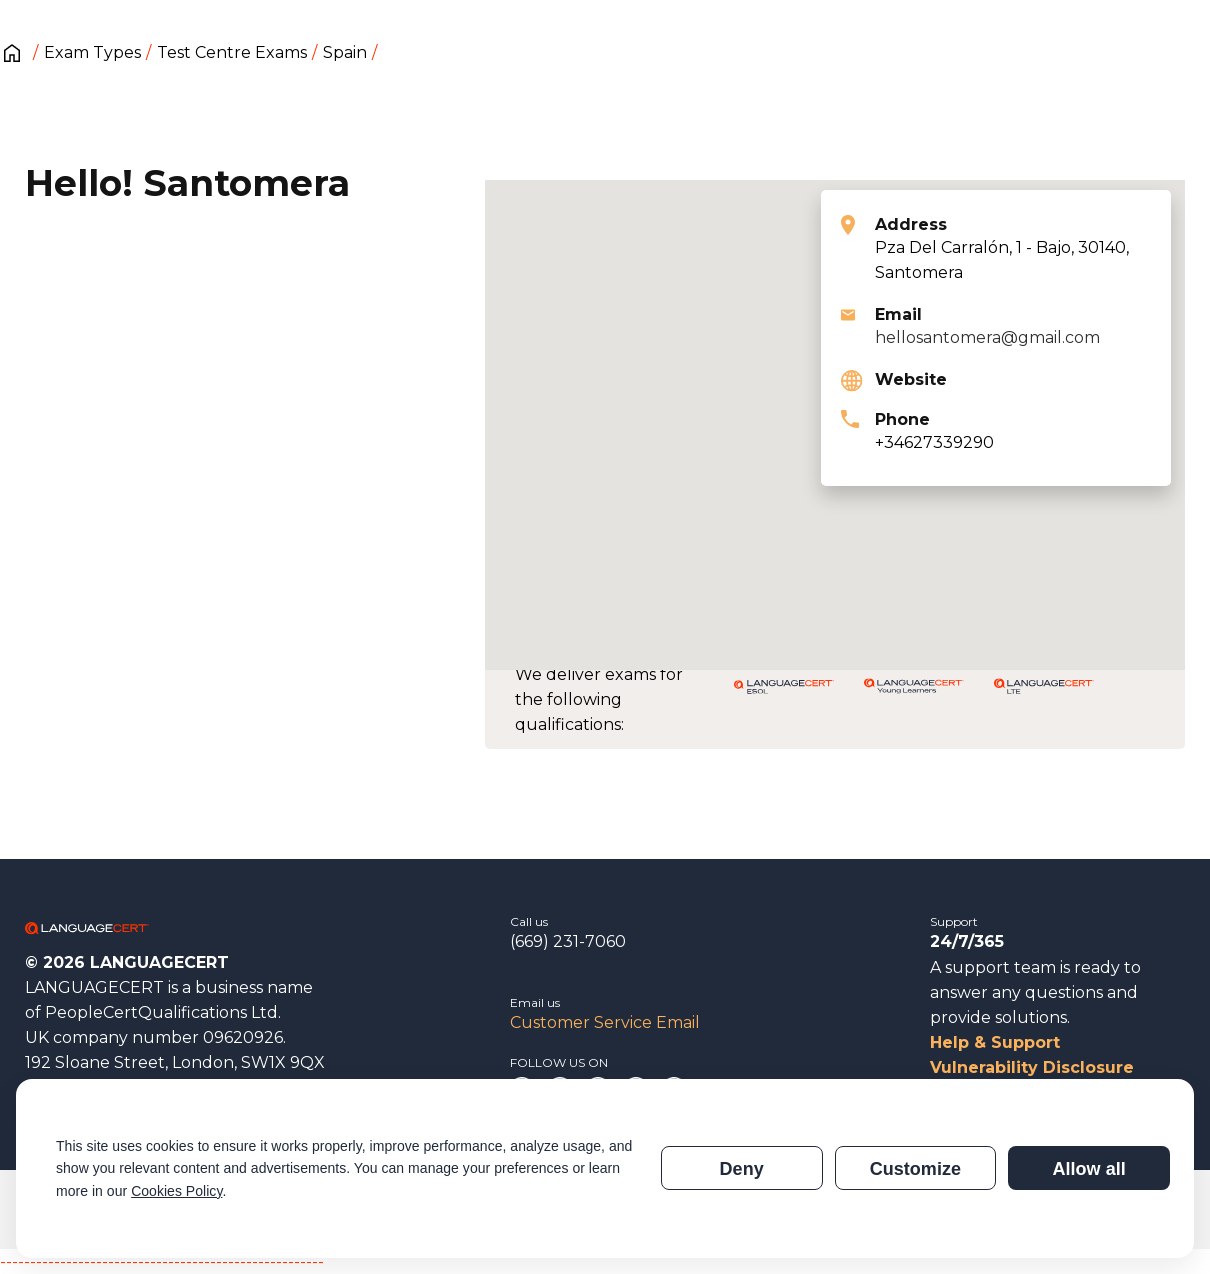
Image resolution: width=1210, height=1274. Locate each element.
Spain (345, 52)
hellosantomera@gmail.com (987, 337)
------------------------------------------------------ (162, 1261)
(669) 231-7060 (568, 941)
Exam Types (92, 52)
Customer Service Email (605, 1022)
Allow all (1088, 1169)
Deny (742, 1169)
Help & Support (995, 1042)
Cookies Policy (176, 1191)
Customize (915, 1169)
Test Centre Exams (232, 52)
